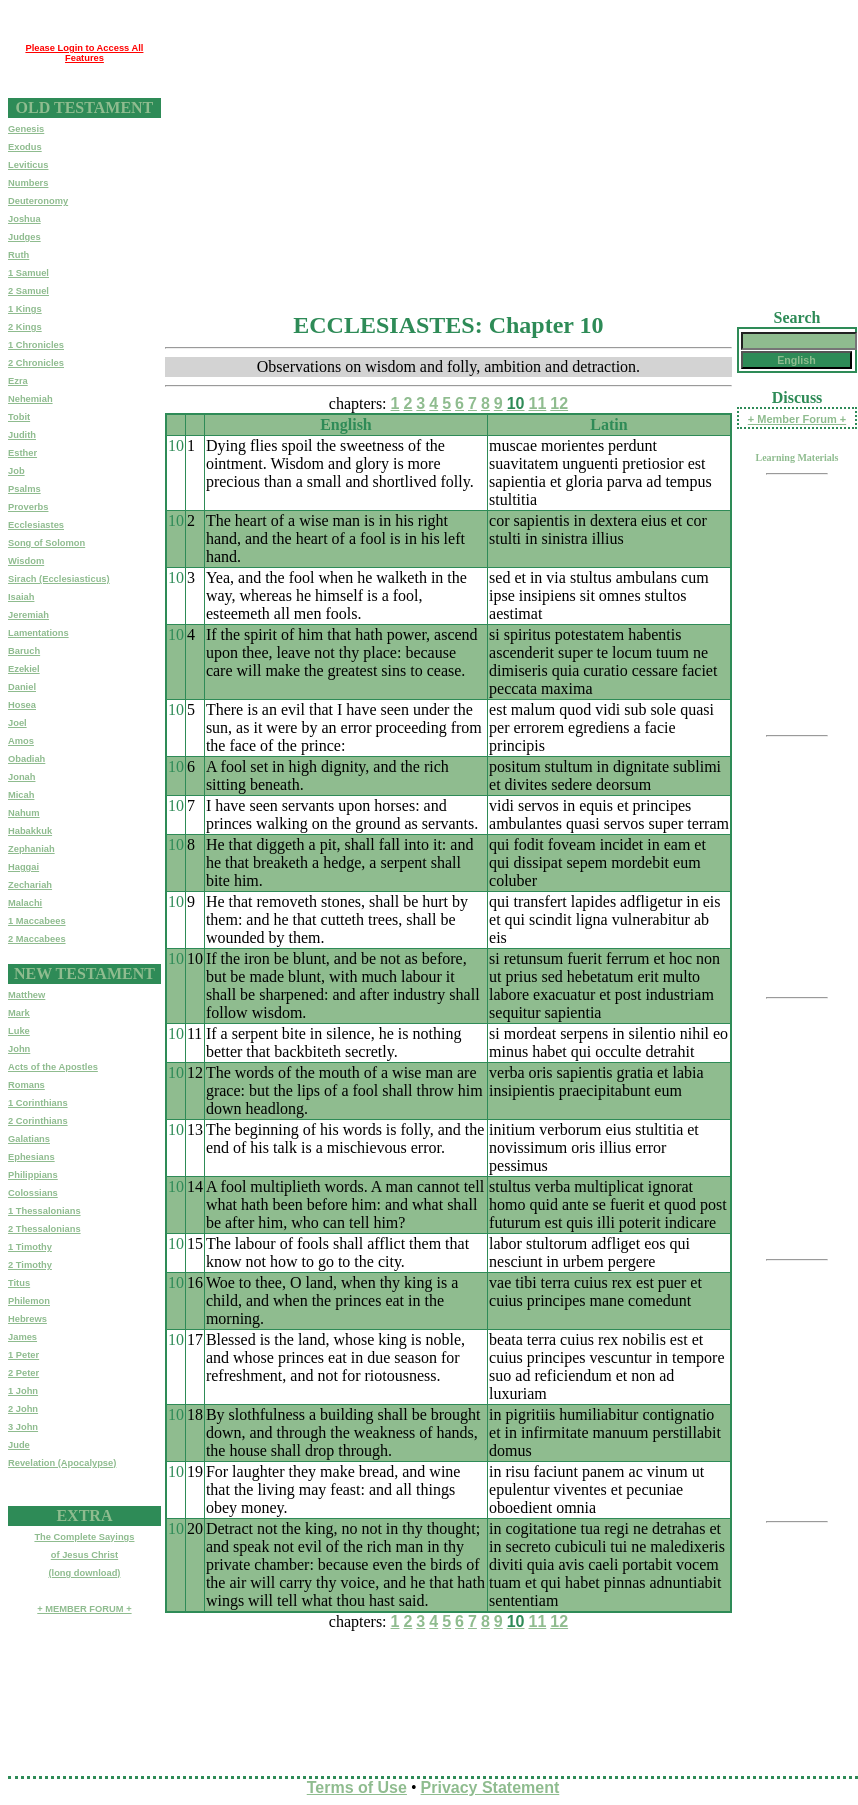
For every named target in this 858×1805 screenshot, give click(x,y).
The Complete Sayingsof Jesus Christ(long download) (84, 1555)
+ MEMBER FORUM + (84, 1609)
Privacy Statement (490, 1787)
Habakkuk (30, 831)
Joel (17, 723)
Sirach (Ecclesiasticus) (59, 579)
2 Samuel (28, 291)
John (19, 1049)
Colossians (33, 1193)
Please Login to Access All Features (84, 53)
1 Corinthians (38, 1103)
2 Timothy (30, 1265)
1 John (23, 1391)
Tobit (19, 417)
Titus (19, 1283)
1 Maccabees (37, 921)
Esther (22, 453)
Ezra (18, 381)
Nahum (24, 813)
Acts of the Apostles (53, 1067)
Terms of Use (357, 1787)
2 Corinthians (38, 1121)
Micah (21, 795)
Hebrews (27, 1319)
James (22, 1337)
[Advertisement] (390, 148)
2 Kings (25, 327)
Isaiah (21, 597)
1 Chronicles (36, 345)
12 (559, 403)
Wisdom (26, 561)
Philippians (33, 1175)
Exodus (25, 147)
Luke (19, 1031)
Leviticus (28, 165)
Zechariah (30, 885)
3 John (23, 1427)
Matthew (26, 995)
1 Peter (23, 1355)
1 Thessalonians (44, 1211)
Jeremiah (28, 615)
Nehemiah (30, 399)
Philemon (29, 1301)
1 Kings (25, 309)
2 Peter (23, 1373)
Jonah (21, 777)
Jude (19, 1445)
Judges (24, 237)
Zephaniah (31, 849)
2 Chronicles (36, 363)
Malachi (25, 903)
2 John (23, 1409)
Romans (26, 1085)
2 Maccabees (37, 939)
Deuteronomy (38, 201)
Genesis (26, 129)
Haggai (23, 867)
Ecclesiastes (36, 525)
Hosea (22, 705)
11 (538, 403)
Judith (22, 435)
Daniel (22, 687)
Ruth (18, 255)
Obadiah (26, 759)
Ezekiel (24, 669)
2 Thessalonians (44, 1229)
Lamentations (38, 633)
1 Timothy (30, 1247)
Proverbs (28, 507)
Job (16, 471)
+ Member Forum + (797, 419)
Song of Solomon (46, 543)
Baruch (24, 651)
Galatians (29, 1139)
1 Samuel (28, 273)
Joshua (24, 219)
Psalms (24, 489)
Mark (19, 1013)
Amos (21, 741)
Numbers (28, 183)
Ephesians (31, 1157)
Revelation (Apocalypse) (62, 1463)
